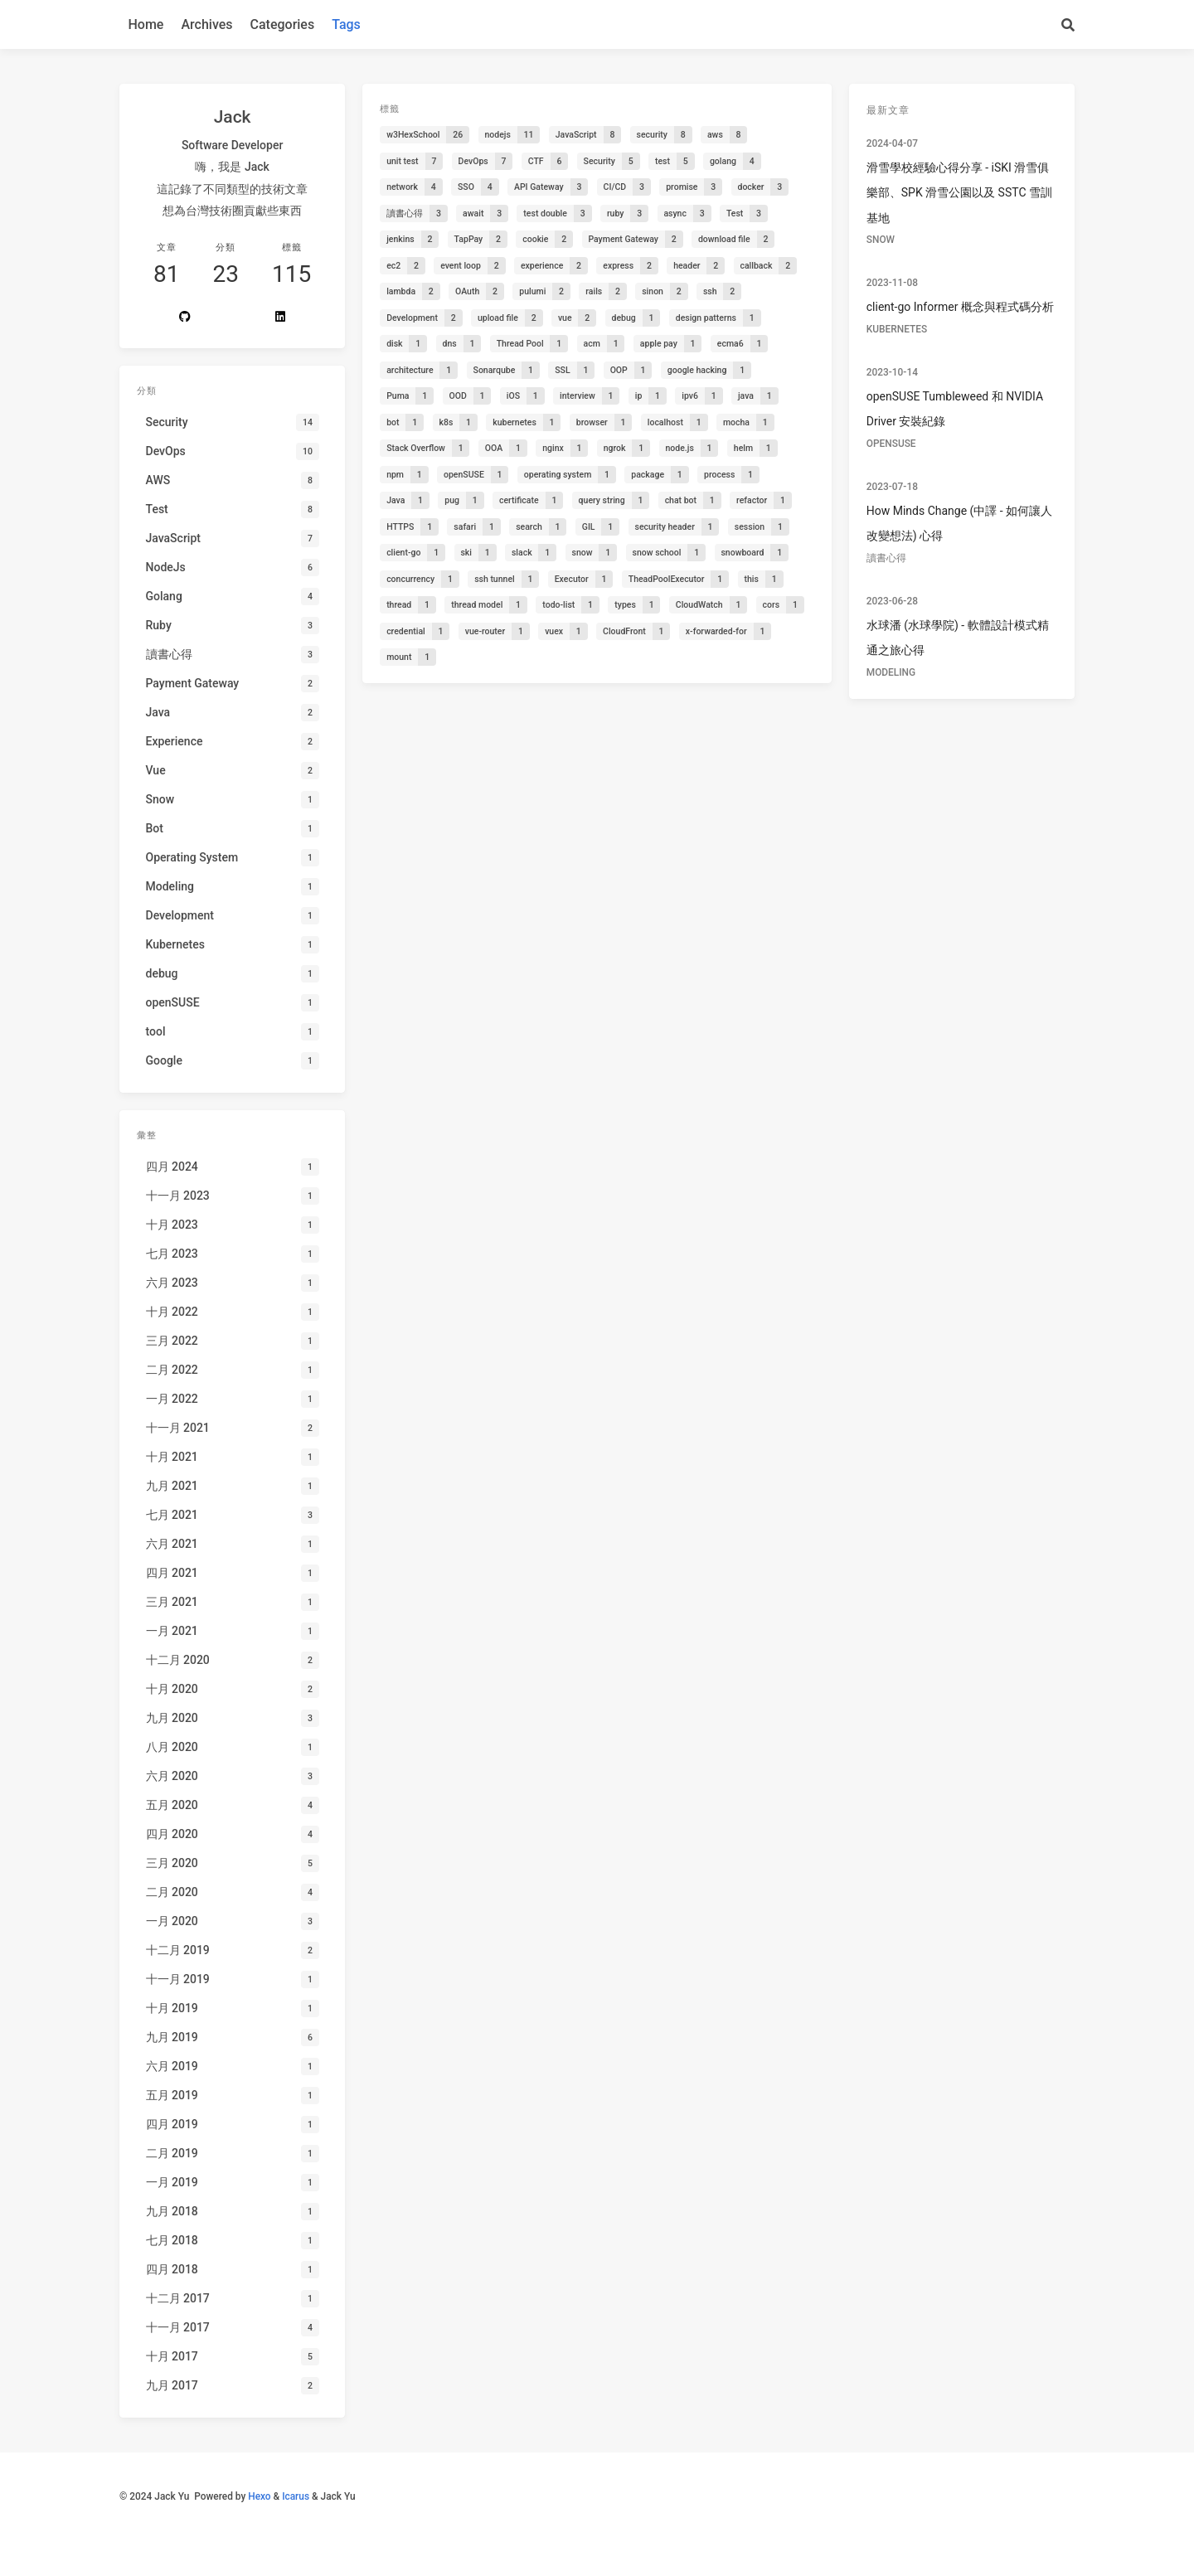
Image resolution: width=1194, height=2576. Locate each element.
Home (146, 24)
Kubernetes (896, 329)
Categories (282, 24)
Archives (206, 24)
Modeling (890, 672)
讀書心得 (886, 558)
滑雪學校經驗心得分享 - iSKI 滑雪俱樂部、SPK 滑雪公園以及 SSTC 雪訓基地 (959, 193)
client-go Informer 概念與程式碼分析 (960, 306)
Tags (346, 24)
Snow (880, 239)
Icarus (295, 2496)
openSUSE (891, 443)
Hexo (259, 2496)
